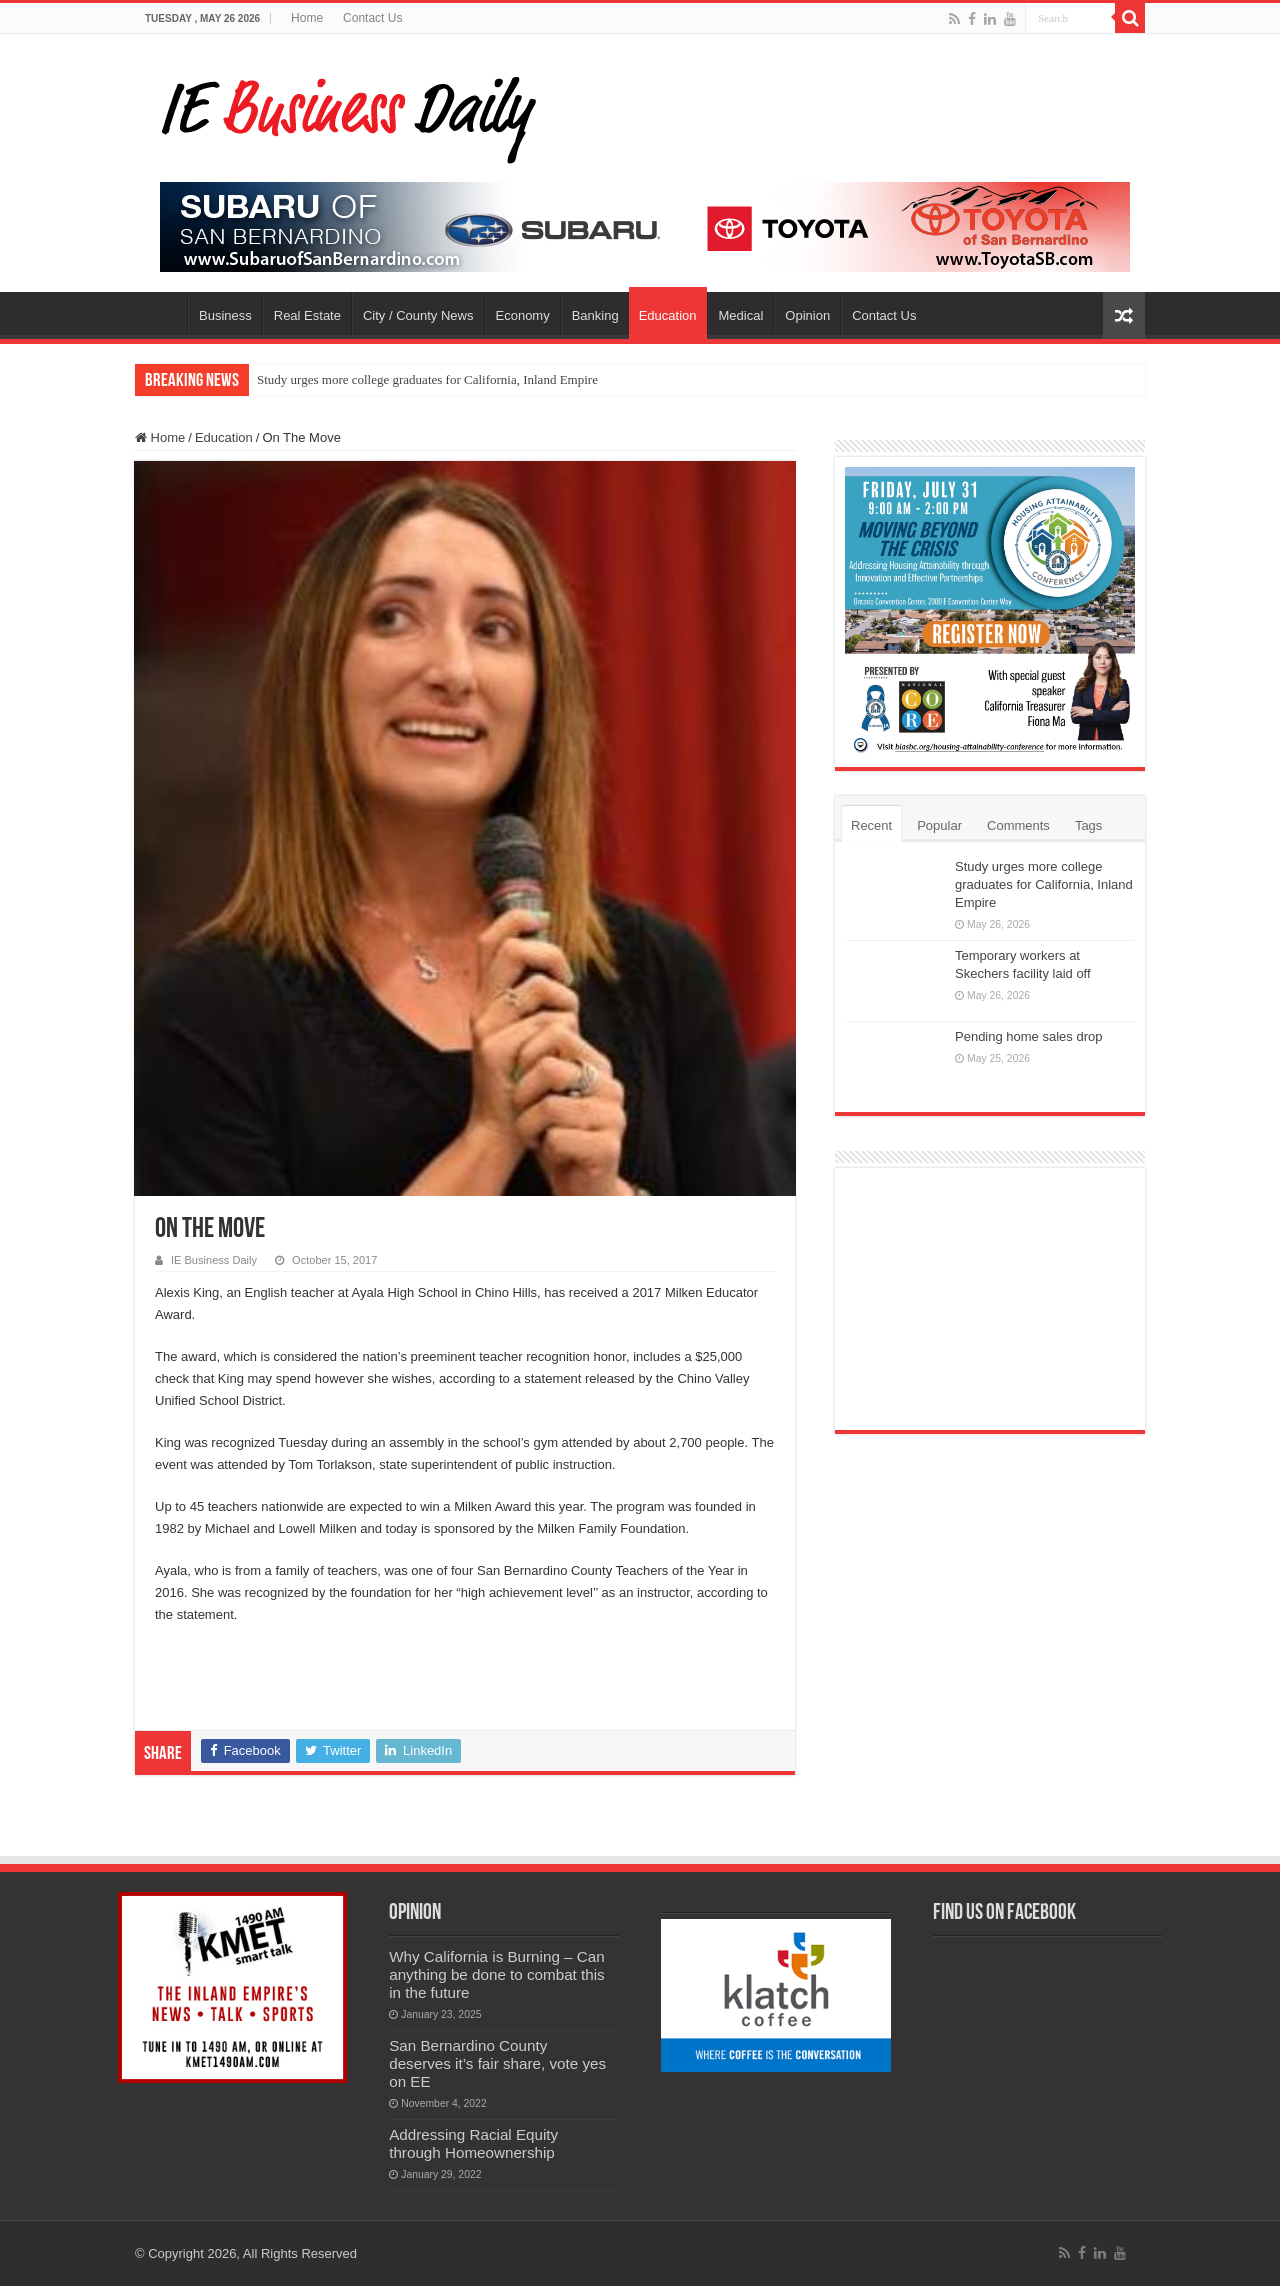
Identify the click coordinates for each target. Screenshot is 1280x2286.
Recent (871, 825)
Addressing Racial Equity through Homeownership (473, 2143)
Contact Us (372, 18)
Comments (1018, 825)
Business (225, 315)
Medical (741, 315)
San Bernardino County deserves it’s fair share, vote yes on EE (497, 2063)
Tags (1088, 825)
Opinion (807, 315)
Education (668, 315)
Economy (523, 315)
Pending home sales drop (1028, 1036)
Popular (939, 825)
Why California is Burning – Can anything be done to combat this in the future (497, 1974)
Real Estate (307, 315)
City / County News (418, 315)
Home (307, 18)
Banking (595, 315)
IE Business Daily (214, 1260)
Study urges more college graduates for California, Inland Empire (427, 379)
